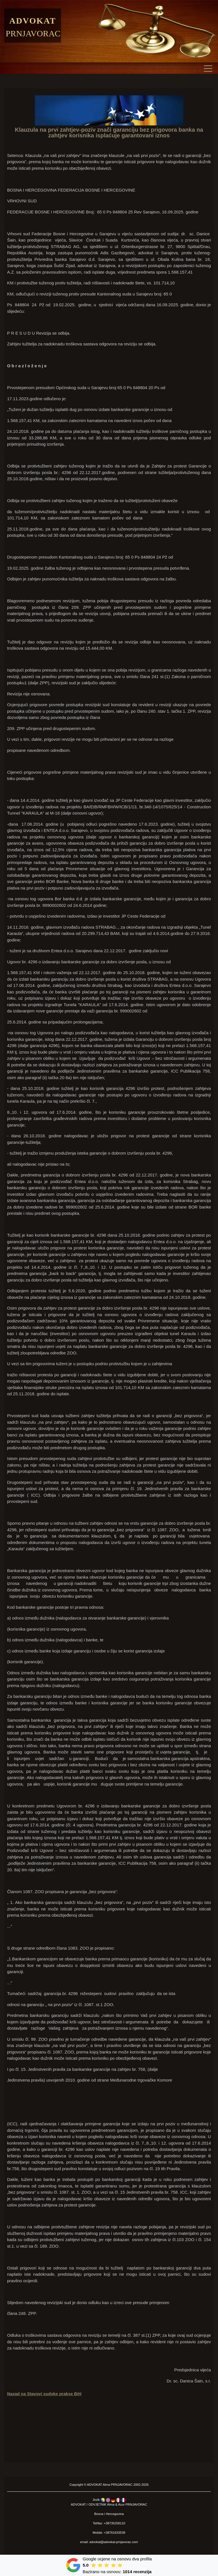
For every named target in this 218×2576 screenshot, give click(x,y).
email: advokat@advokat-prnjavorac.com (109, 2542)
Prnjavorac (33, 33)
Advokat (32, 20)
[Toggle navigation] (209, 68)
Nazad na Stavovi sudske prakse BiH (44, 2393)
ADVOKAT (94, 2484)
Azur (121, 2504)
